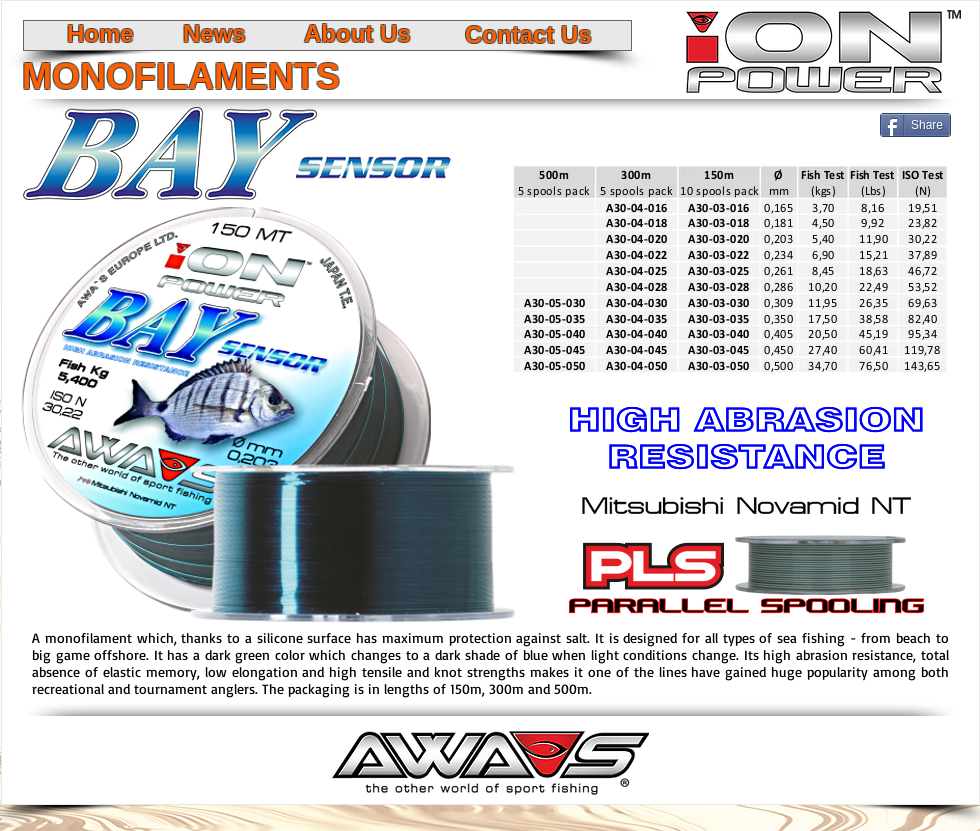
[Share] (915, 125)
